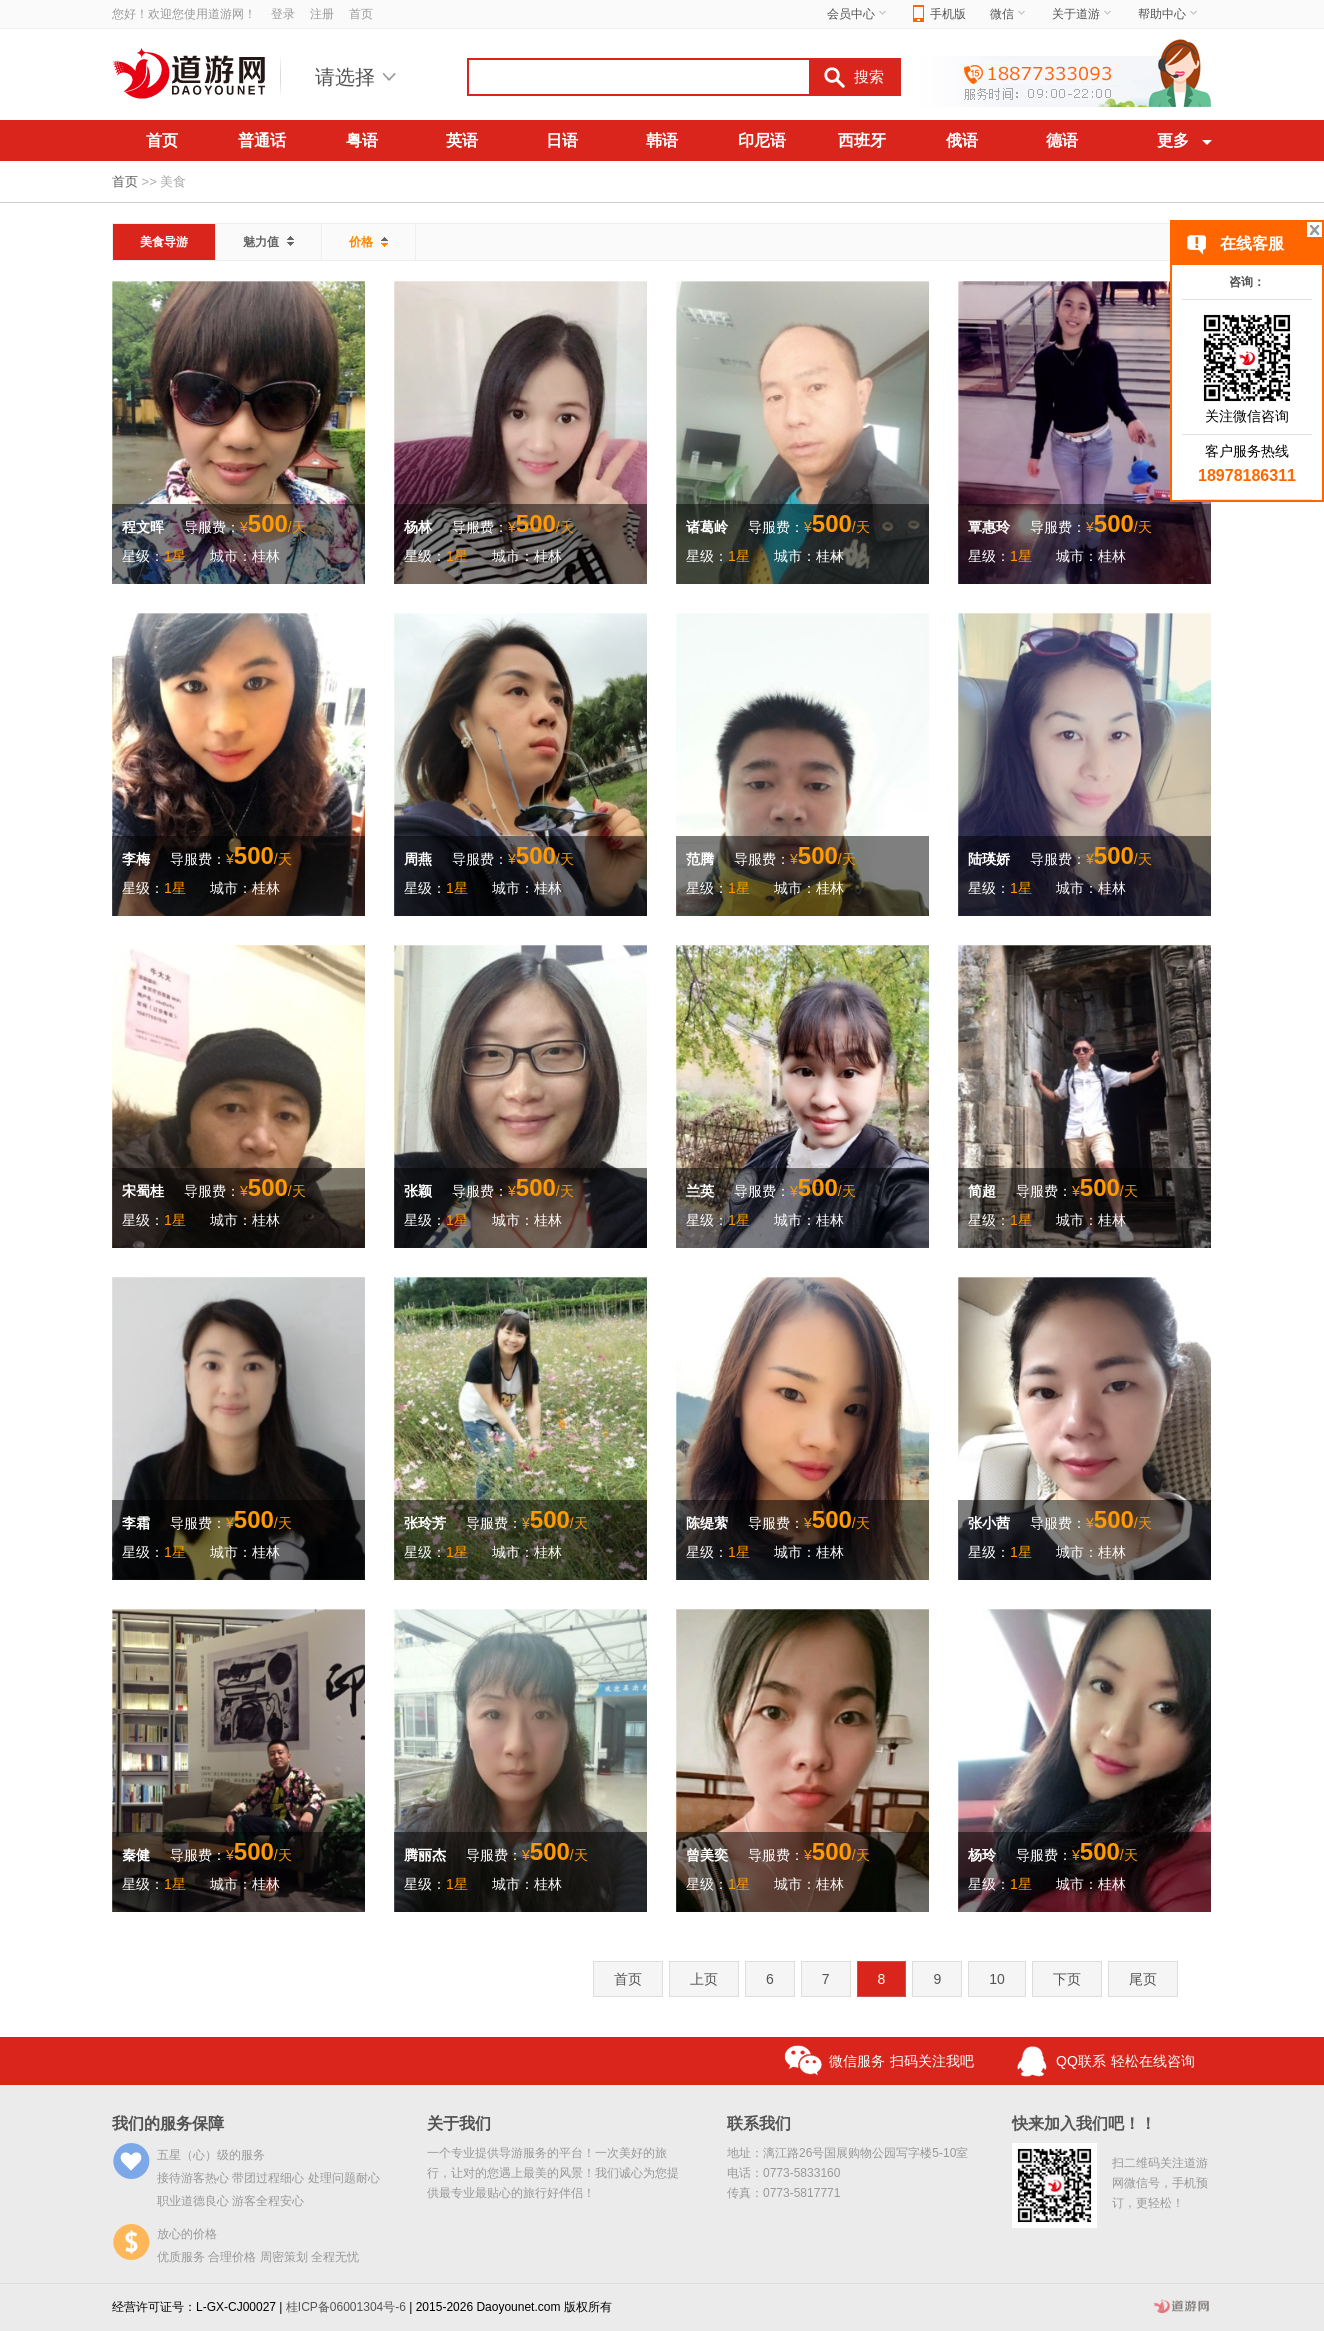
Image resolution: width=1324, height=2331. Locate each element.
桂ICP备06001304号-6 (346, 2307)
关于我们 (459, 2123)
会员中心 (858, 14)
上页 (704, 1979)
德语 (1062, 140)
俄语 (962, 140)
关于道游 (1083, 14)
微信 (1009, 14)
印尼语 (762, 140)
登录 (283, 14)
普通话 (262, 140)
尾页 (1143, 1979)
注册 (322, 14)
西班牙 (862, 140)
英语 (462, 140)
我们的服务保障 (168, 2123)
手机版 (939, 14)
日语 (562, 140)
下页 (1067, 1979)
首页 (361, 14)
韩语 (662, 140)
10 (997, 1979)
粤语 (362, 140)
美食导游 (164, 242)
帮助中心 (1169, 14)
